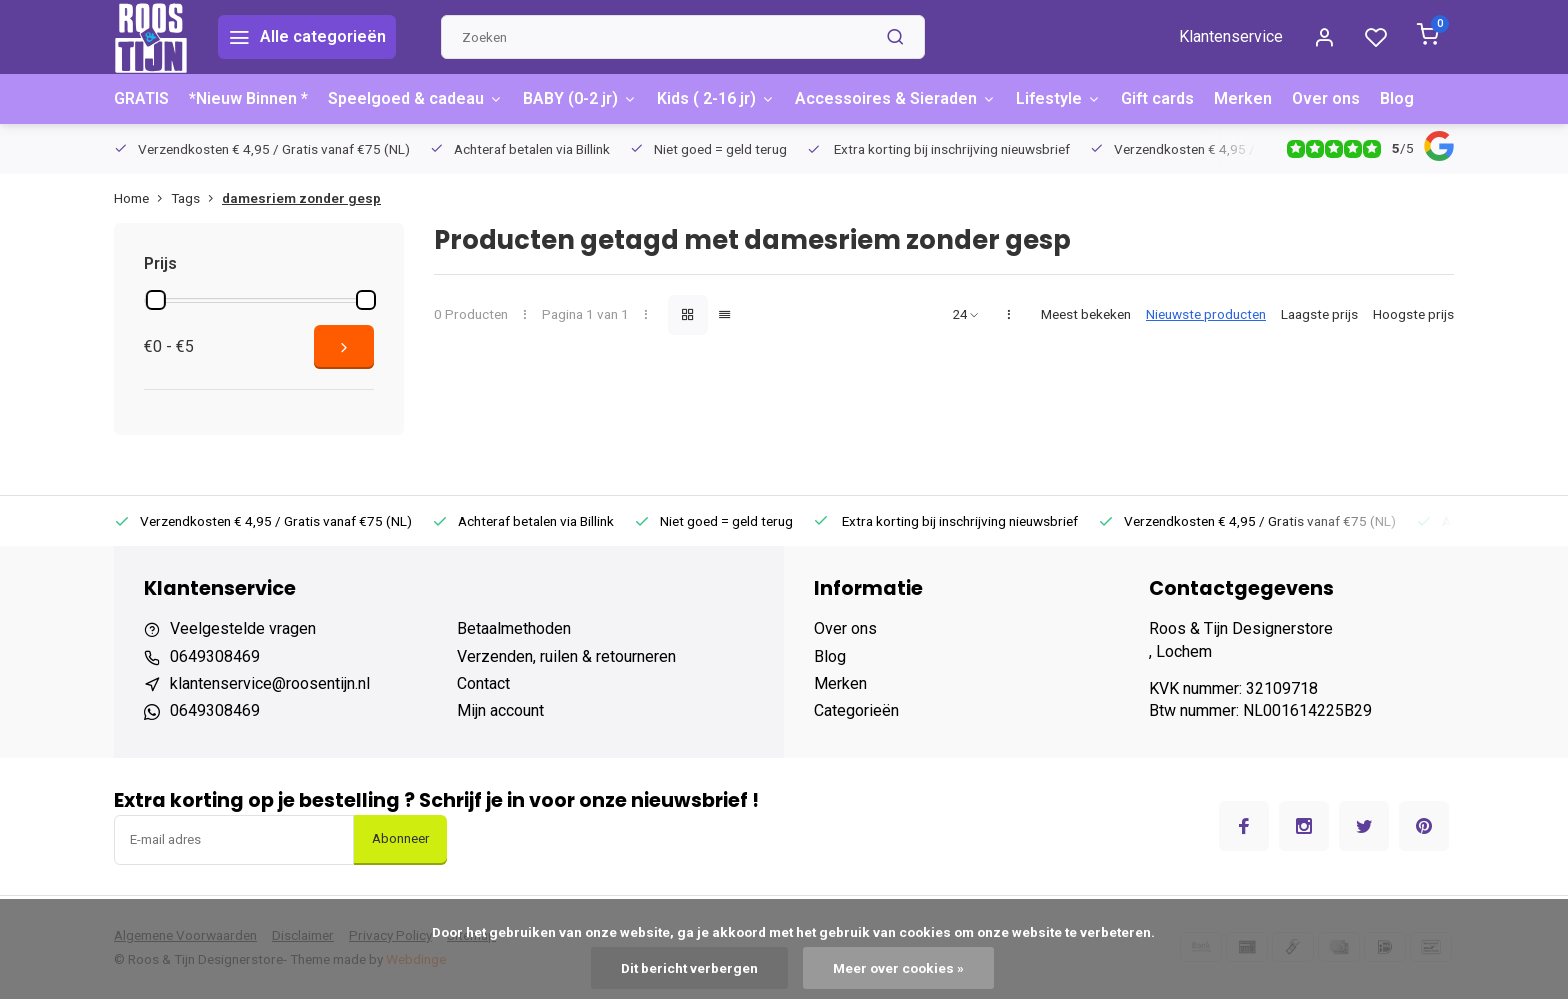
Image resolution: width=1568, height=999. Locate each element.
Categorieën (856, 710)
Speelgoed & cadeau (415, 98)
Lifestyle (1058, 98)
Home (142, 198)
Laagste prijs (1319, 314)
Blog (1397, 98)
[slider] (156, 300)
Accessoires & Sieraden (895, 98)
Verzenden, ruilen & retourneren (566, 656)
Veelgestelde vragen (243, 628)
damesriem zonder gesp (301, 198)
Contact (483, 683)
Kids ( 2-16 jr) (716, 98)
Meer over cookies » (898, 968)
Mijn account (500, 710)
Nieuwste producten (1206, 314)
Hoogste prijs (1413, 314)
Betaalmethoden (514, 628)
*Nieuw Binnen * (248, 98)
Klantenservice (1231, 36)
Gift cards (1157, 98)
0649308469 (215, 656)
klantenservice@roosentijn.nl (270, 683)
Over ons (1326, 98)
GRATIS (141, 98)
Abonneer (400, 838)
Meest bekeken (1086, 314)
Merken (1243, 98)
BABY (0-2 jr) (580, 98)
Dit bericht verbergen (689, 968)
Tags (196, 198)
